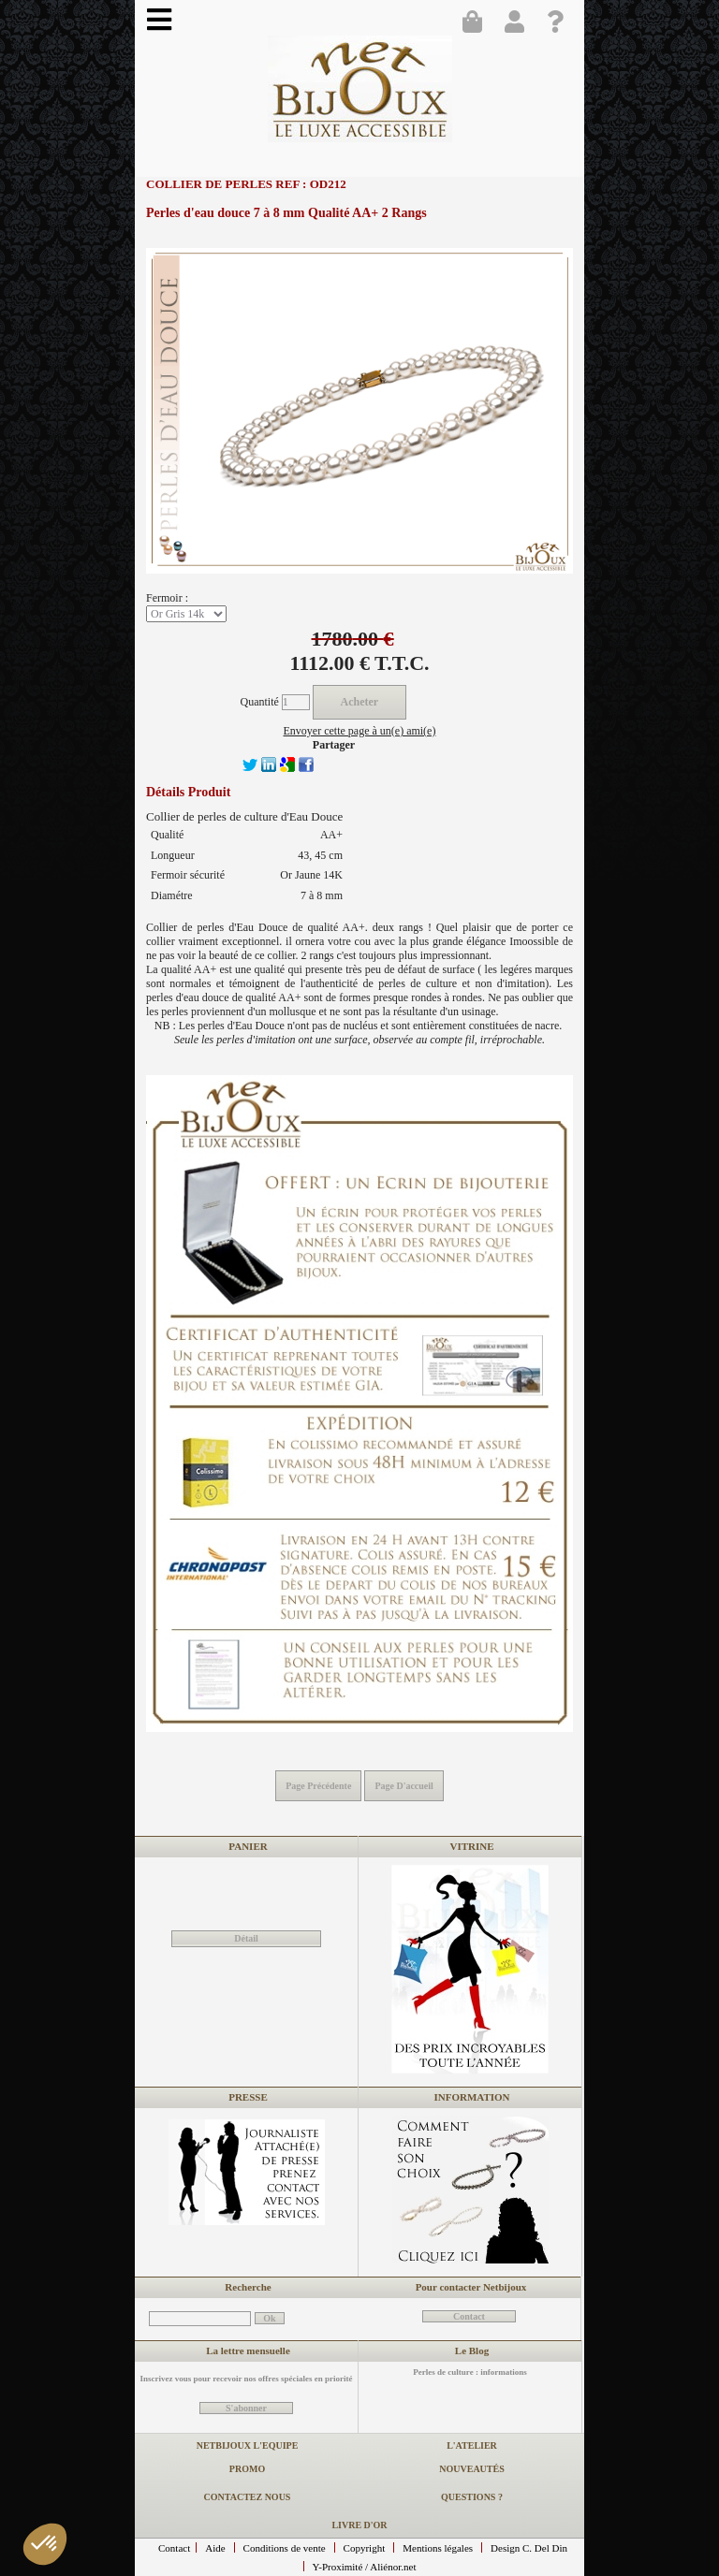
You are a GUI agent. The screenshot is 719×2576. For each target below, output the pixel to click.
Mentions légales (438, 2548)
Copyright (365, 2548)
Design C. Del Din (529, 2548)
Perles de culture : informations (469, 2372)
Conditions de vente (284, 2548)
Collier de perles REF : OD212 (246, 184)
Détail (246, 1938)
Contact (174, 2548)
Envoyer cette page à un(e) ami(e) (360, 730)
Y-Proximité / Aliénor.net (365, 2566)
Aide (215, 2548)
